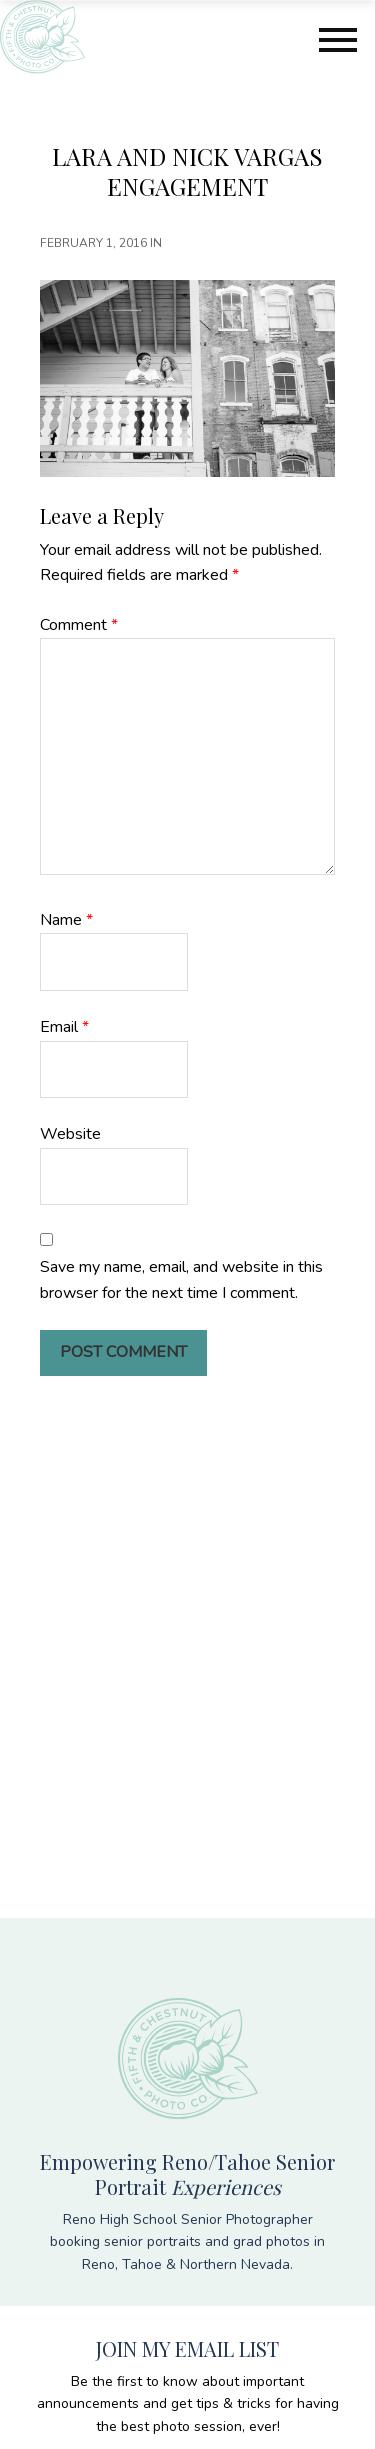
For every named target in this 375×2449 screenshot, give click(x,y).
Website (70, 1134)
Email (64, 1027)
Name (66, 920)
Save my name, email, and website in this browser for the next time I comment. (181, 1280)
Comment (79, 625)
